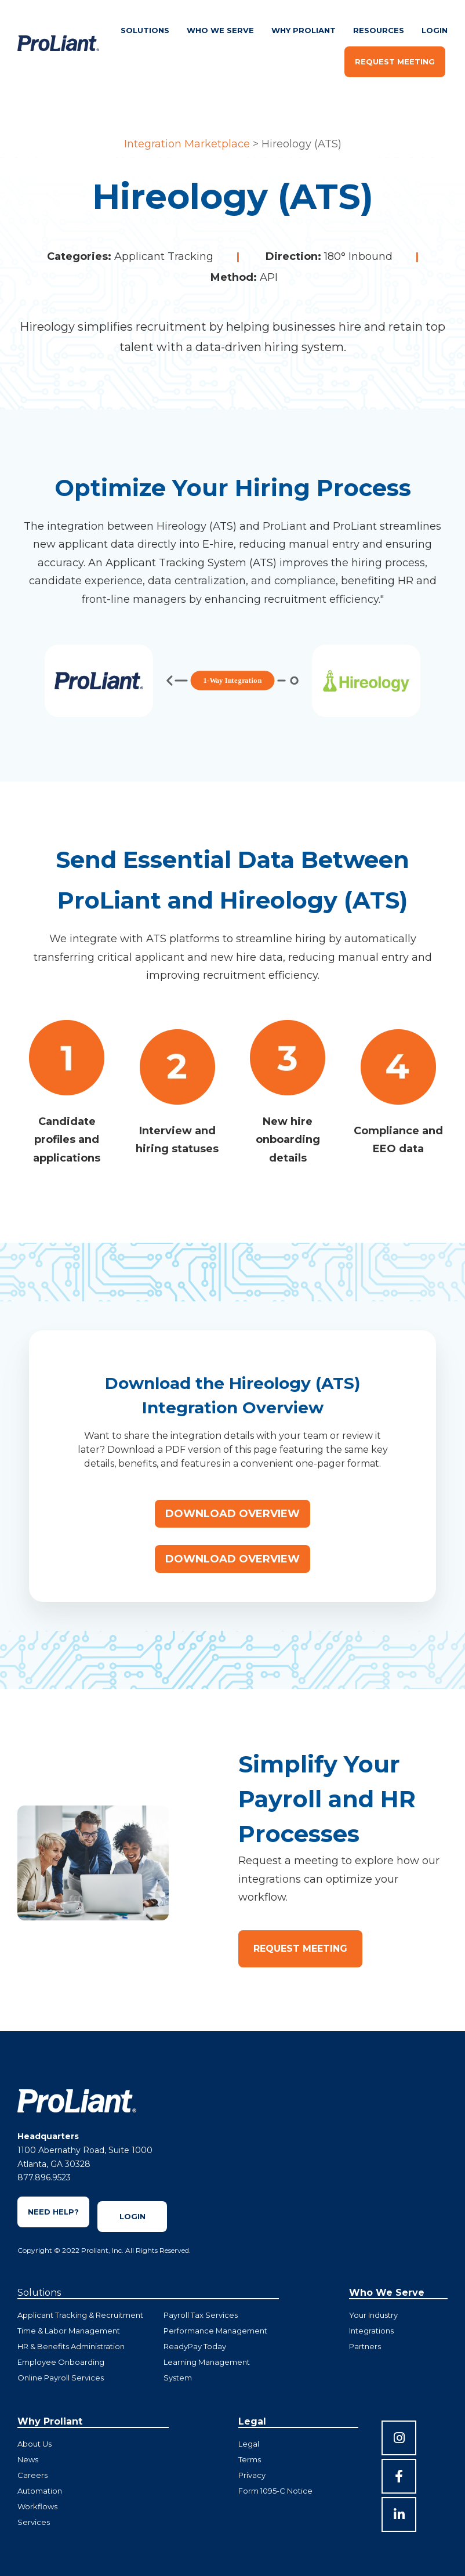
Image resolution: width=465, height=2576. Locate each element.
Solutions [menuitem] (145, 30)
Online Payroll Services (60, 2377)
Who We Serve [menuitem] (220, 30)
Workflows (37, 2506)
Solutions (39, 2292)
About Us (34, 2443)
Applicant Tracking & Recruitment (80, 2315)
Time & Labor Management (68, 2330)
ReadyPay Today (195, 2346)
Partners (365, 2346)
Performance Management (215, 2330)
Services (33, 2522)
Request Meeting (395, 61)
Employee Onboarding (60, 2362)
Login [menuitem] (435, 30)
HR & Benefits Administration (71, 2346)
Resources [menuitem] (378, 30)
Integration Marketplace (187, 144)
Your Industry (373, 2315)
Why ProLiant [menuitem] (303, 30)
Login (132, 2216)
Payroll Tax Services (201, 2315)
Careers (32, 2475)
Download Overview (232, 1513)
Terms (249, 2459)
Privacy (252, 2475)
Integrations (371, 2330)
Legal (248, 2443)
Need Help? (53, 2211)
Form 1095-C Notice (275, 2490)
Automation (39, 2490)
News (27, 2459)
